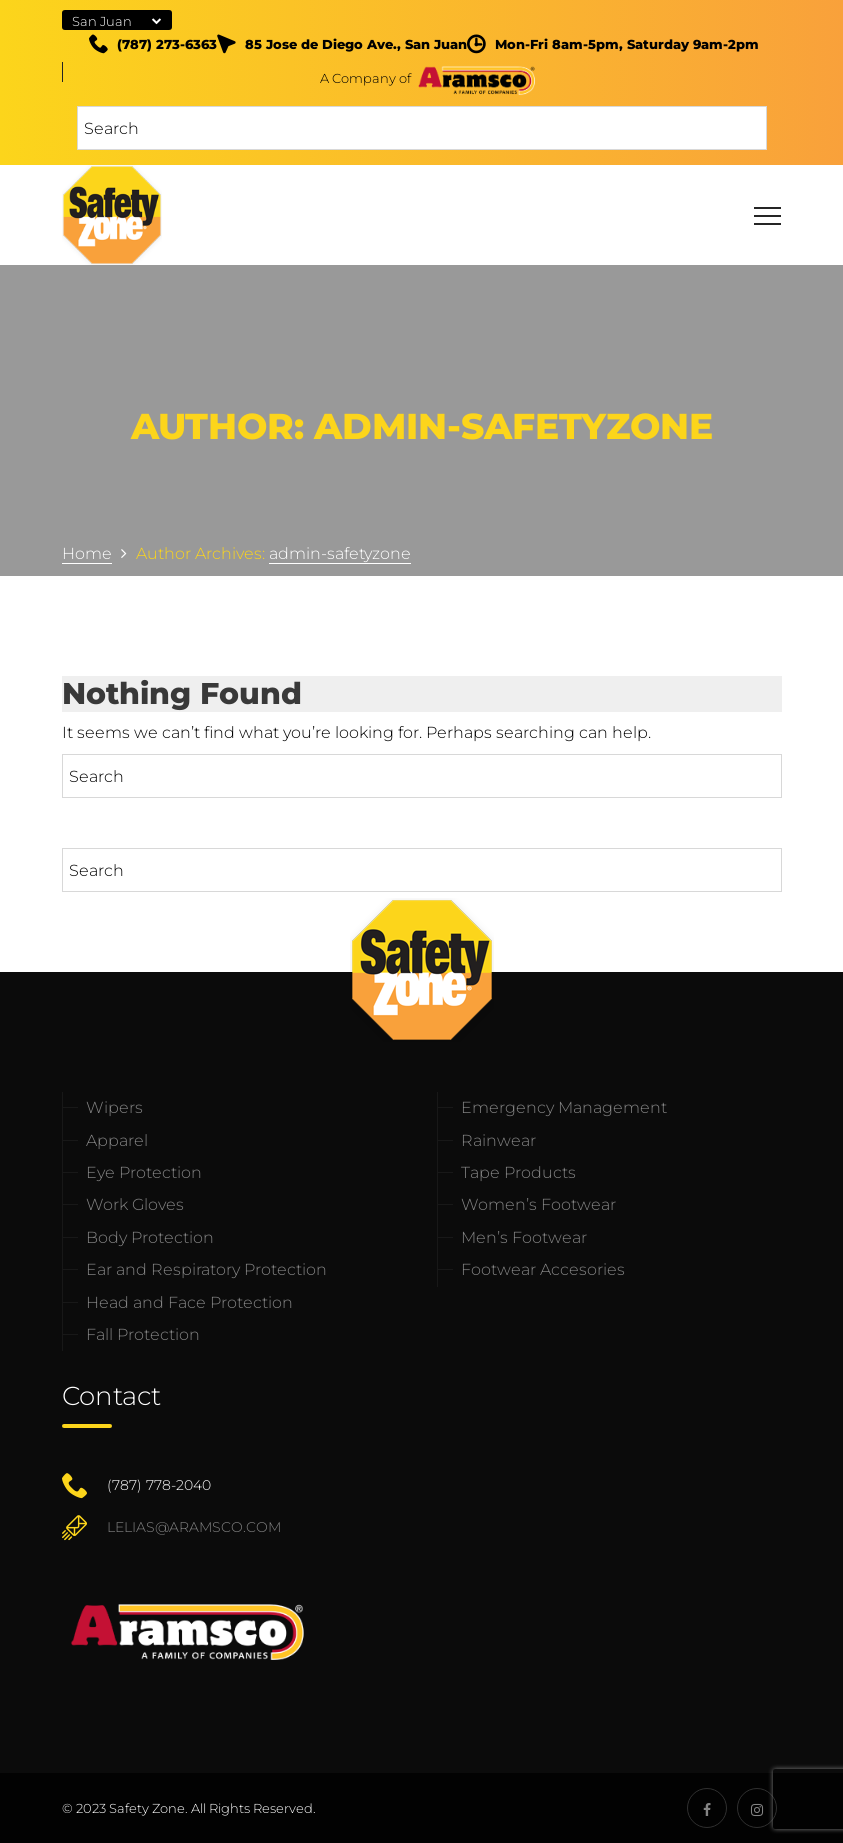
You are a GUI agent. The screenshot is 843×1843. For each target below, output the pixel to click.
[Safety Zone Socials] (707, 1808)
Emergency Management (564, 1107)
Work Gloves (135, 1204)
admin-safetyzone (340, 553)
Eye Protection (144, 1172)
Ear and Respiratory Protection (206, 1269)
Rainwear (498, 1140)
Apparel (117, 1140)
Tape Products (518, 1172)
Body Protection (150, 1237)
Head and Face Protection (189, 1302)
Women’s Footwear (538, 1204)
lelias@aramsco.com (194, 1527)
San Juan (102, 21)
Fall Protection (143, 1334)
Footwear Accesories (543, 1269)
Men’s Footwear (524, 1237)
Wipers (114, 1107)
